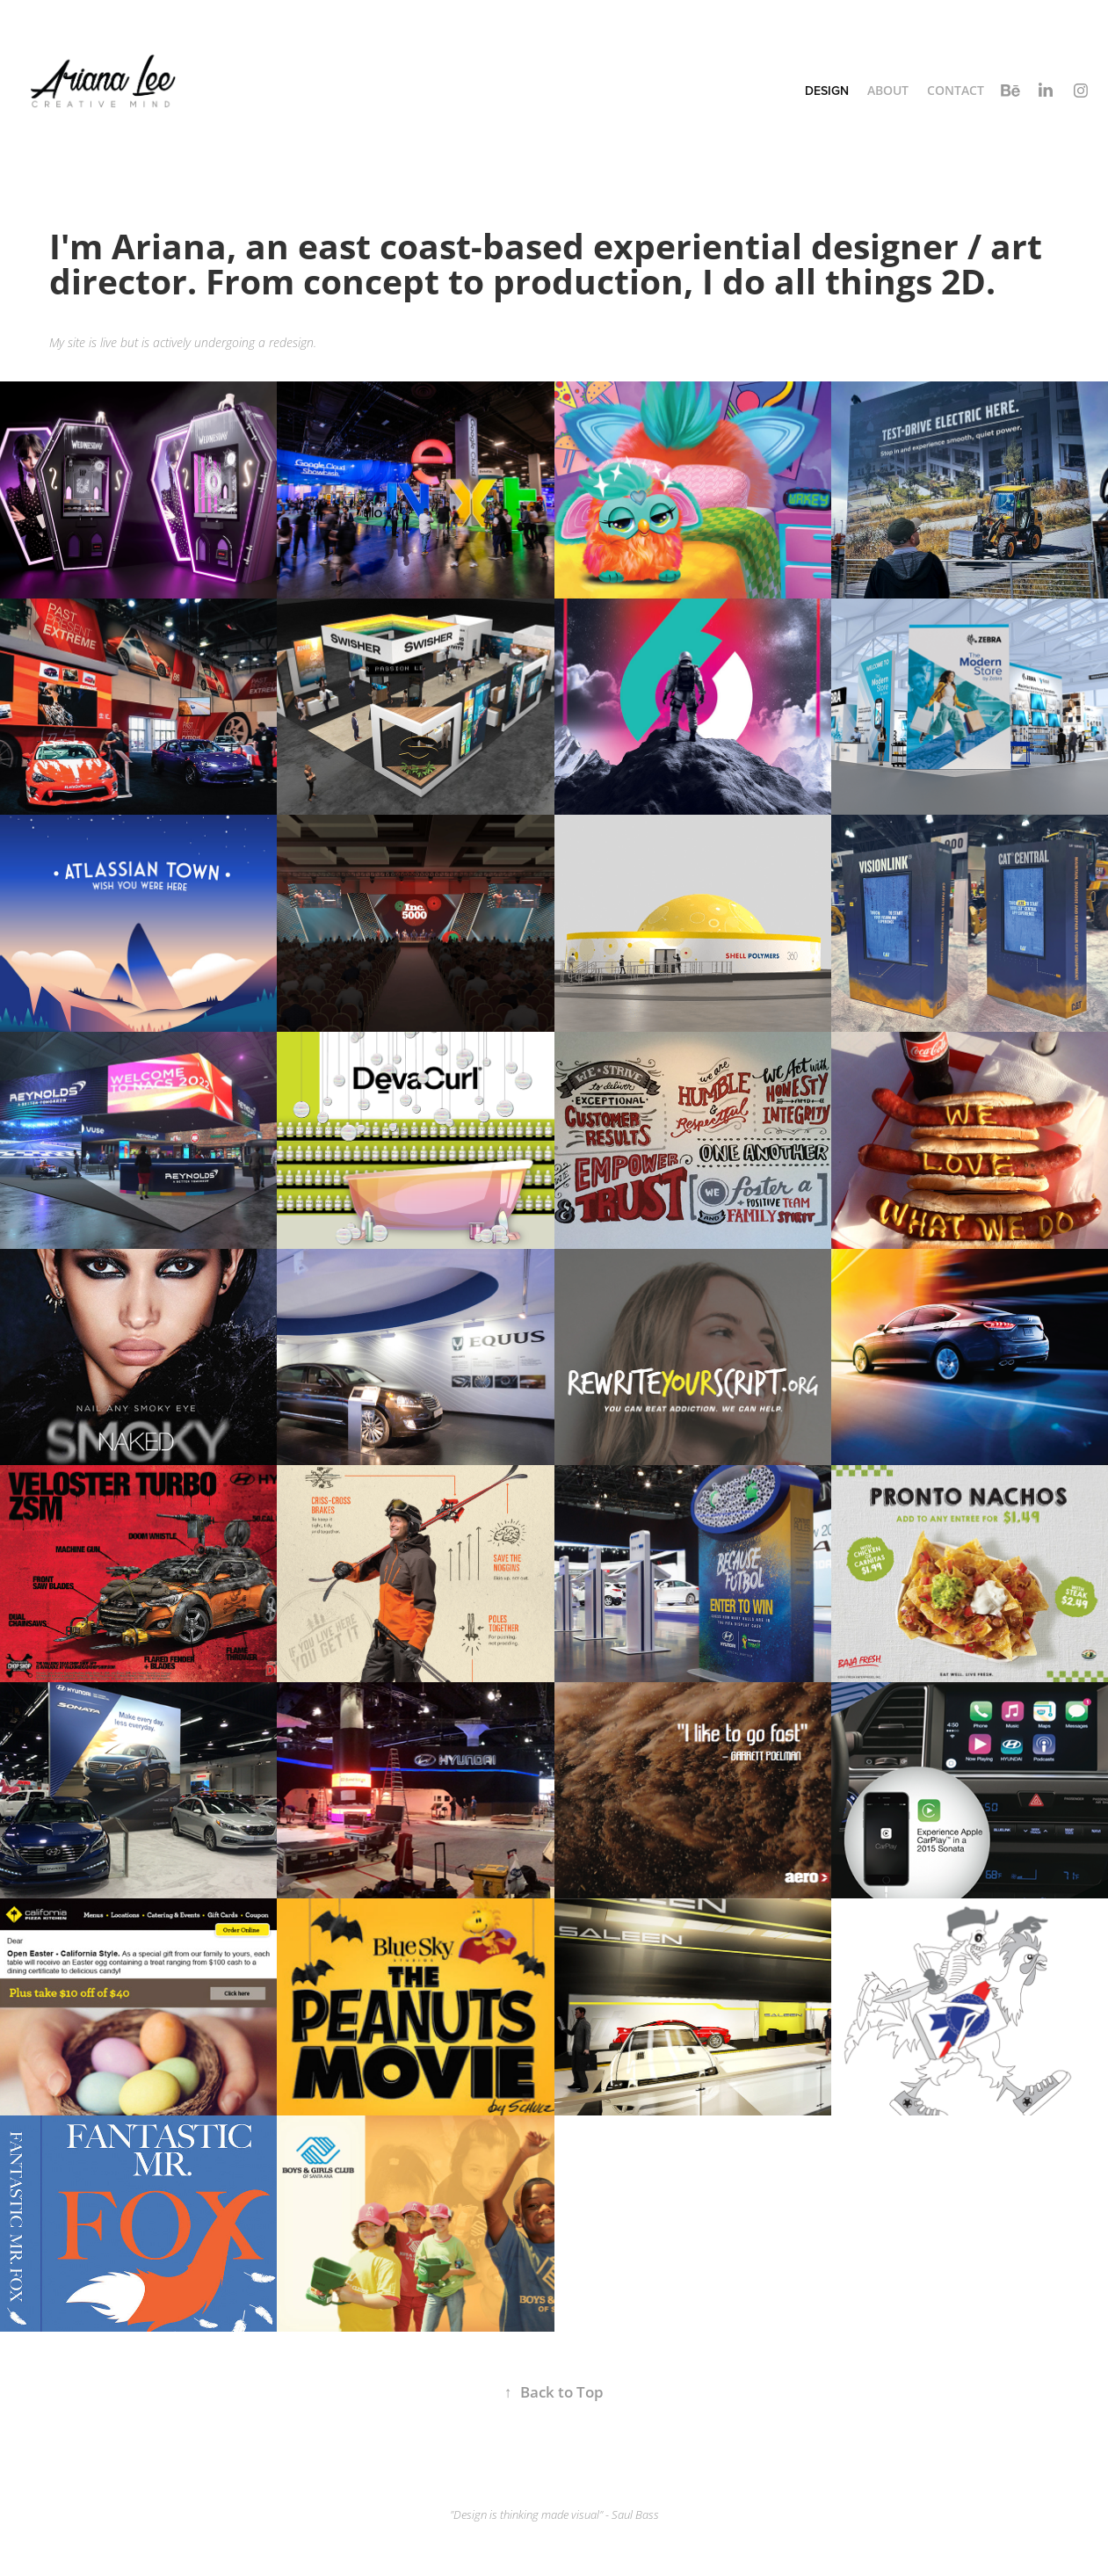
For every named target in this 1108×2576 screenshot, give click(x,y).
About (888, 90)
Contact (955, 90)
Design (827, 90)
